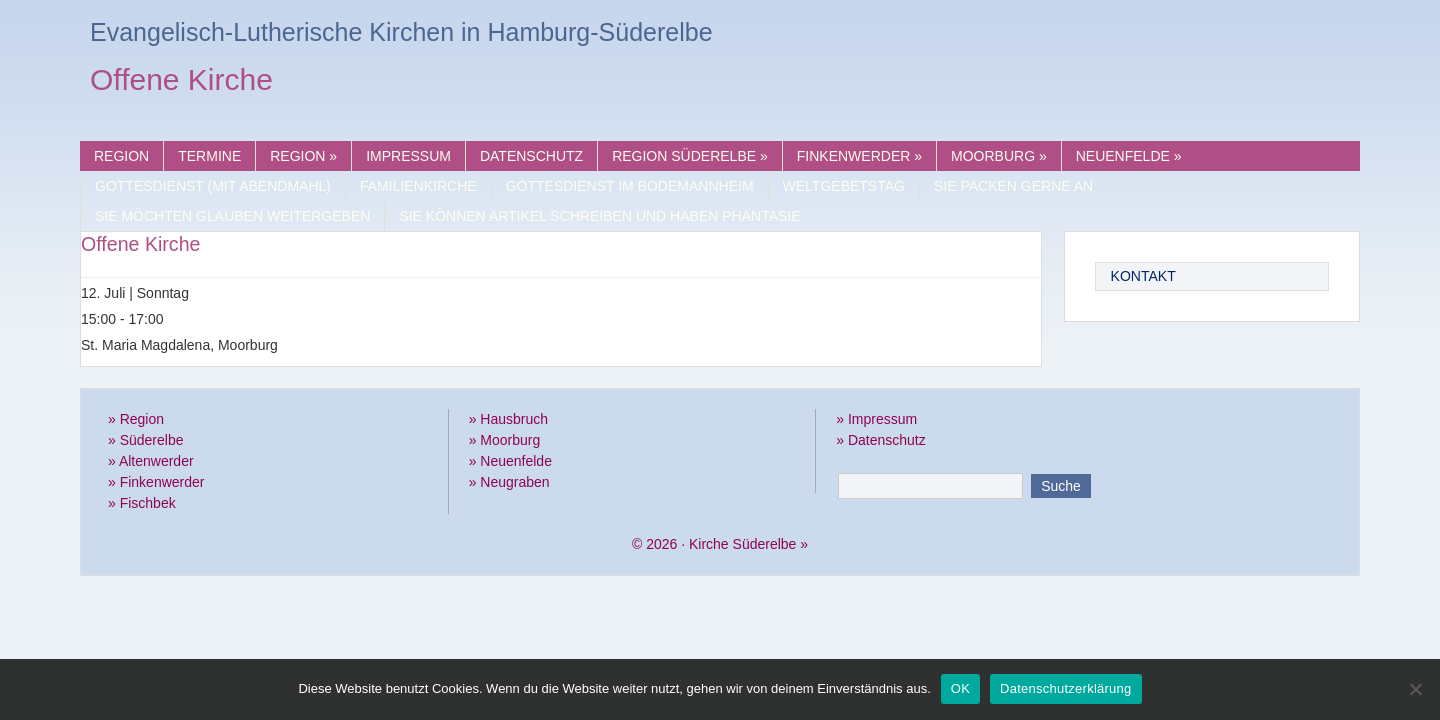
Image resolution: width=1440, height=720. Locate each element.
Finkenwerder (859, 156)
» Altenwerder (151, 461)
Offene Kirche (181, 82)
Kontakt (1143, 276)
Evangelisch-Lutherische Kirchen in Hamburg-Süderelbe (401, 32)
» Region (136, 419)
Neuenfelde (1129, 156)
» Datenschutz (881, 440)
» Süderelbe (146, 440)
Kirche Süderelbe (742, 544)
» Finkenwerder (156, 482)
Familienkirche (418, 186)
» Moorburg (505, 440)
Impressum (408, 156)
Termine (209, 156)
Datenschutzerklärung (1065, 688)
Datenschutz (531, 156)
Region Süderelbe (690, 156)
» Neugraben (509, 482)
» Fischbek (142, 503)
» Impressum (876, 419)
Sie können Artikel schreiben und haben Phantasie (599, 216)
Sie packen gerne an (1013, 186)
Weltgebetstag (844, 186)
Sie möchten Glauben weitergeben (232, 216)
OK (960, 688)
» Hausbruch (508, 419)
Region (121, 156)
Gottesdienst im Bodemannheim (630, 186)
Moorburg (999, 156)
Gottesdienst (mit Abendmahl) (213, 186)
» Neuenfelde (510, 461)
